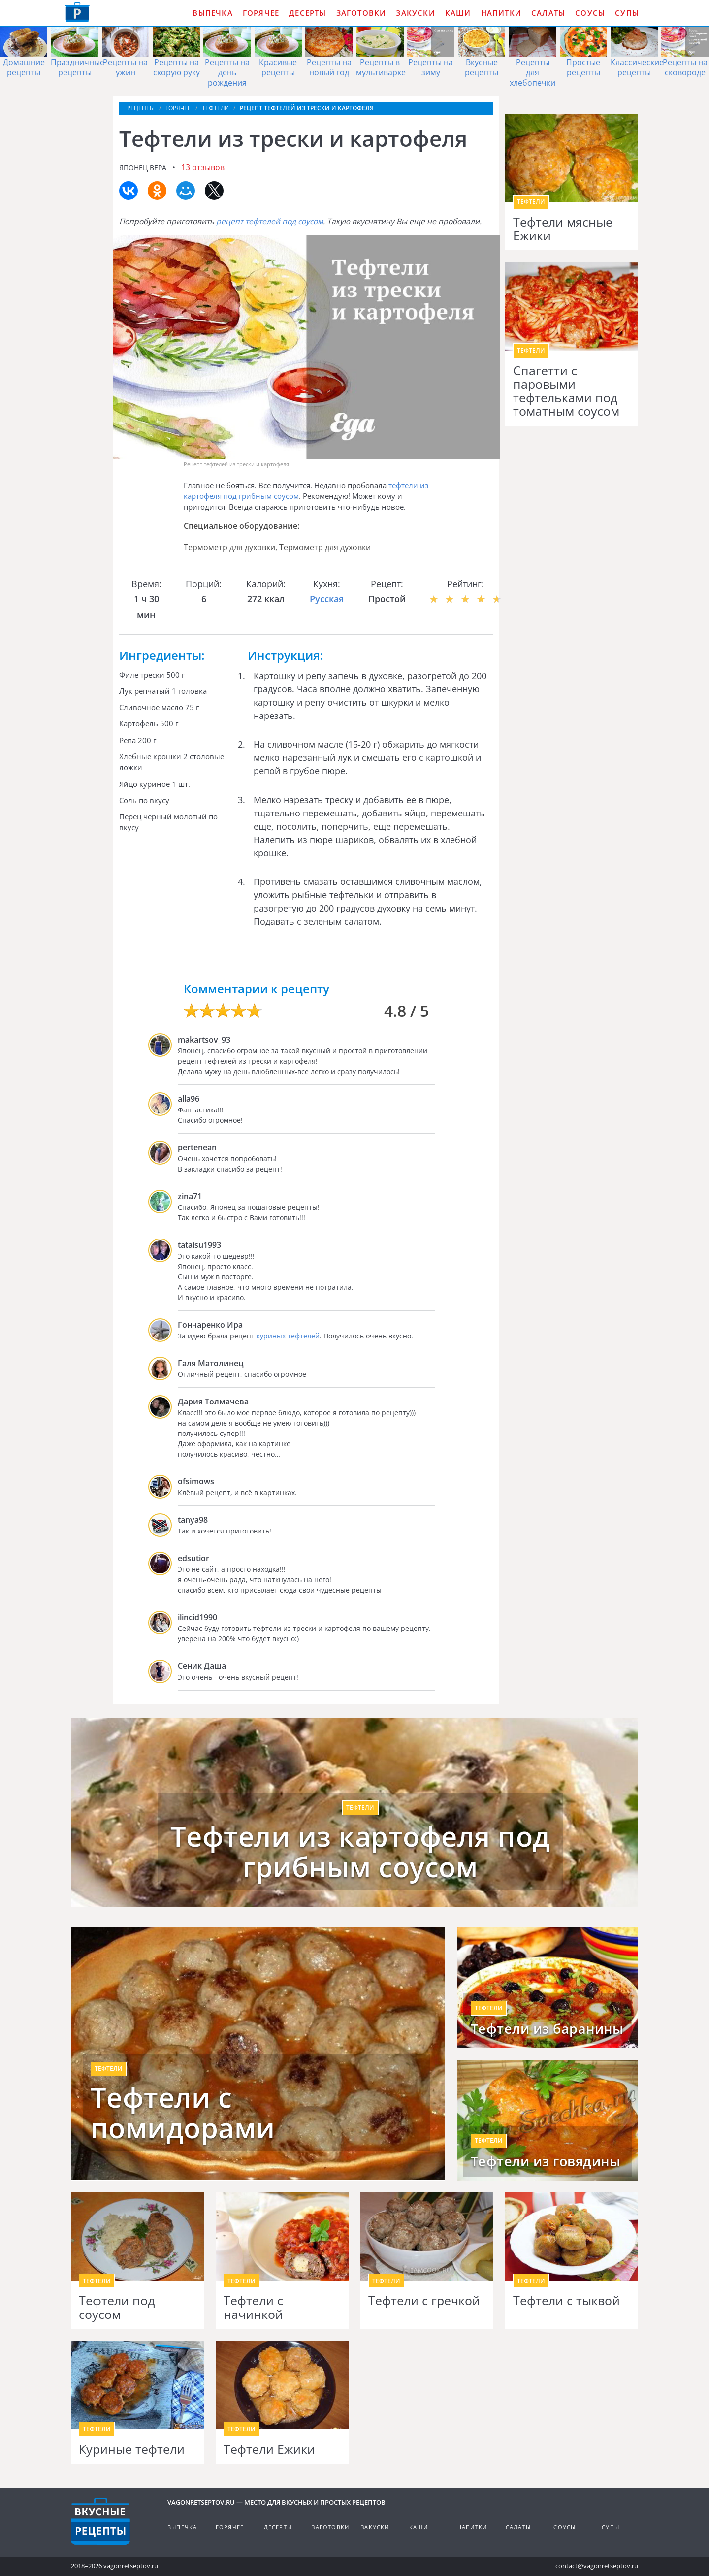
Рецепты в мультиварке (381, 67)
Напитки (501, 13)
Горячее (261, 13)
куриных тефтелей (288, 1335)
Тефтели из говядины (546, 2161)
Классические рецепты (637, 67)
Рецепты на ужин (125, 67)
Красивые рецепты (278, 67)
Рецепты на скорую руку (176, 67)
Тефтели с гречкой (424, 2301)
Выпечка (212, 13)
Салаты (548, 13)
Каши (458, 13)
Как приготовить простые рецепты (77, 12)
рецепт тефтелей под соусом (269, 221)
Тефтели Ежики (269, 2449)
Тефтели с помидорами (183, 2112)
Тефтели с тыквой (566, 2301)
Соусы (590, 13)
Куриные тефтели (132, 2449)
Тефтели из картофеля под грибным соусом (360, 1851)
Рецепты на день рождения (227, 72)
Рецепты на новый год (329, 67)
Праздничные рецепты (77, 67)
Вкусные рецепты (481, 67)
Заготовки (361, 13)
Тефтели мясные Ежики (562, 228)
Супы (627, 13)
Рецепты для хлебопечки (532, 72)
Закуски (415, 13)
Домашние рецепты (24, 67)
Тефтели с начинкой (253, 2307)
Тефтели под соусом (117, 2307)
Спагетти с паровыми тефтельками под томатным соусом (566, 391)
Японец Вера (142, 167)
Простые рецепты (583, 67)
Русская (327, 599)
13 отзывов (203, 167)
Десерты (307, 13)
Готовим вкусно (100, 2521)
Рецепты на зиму (430, 67)
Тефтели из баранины (547, 2029)
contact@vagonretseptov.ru (596, 2565)
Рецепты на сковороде (685, 67)
